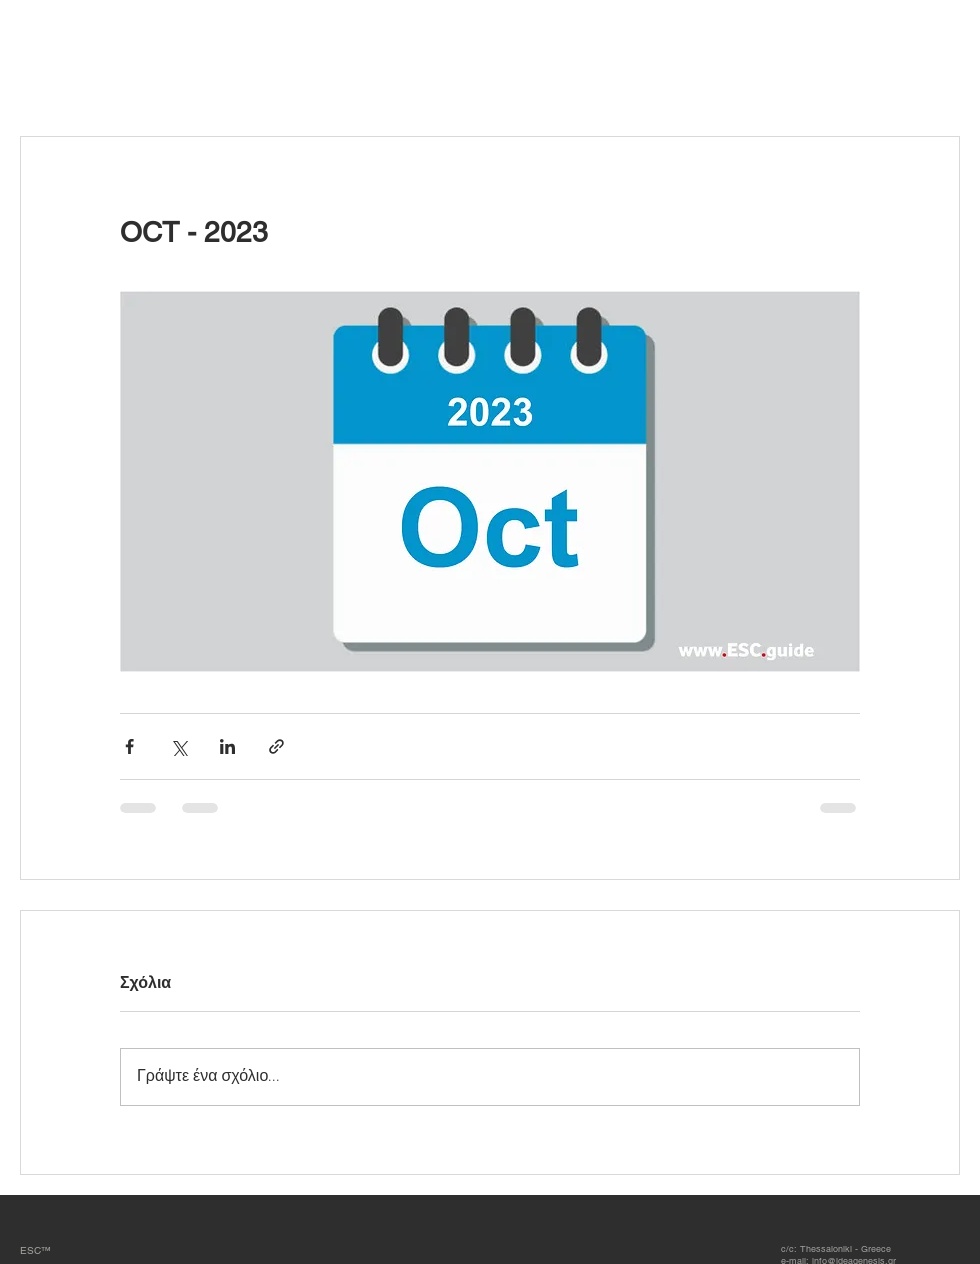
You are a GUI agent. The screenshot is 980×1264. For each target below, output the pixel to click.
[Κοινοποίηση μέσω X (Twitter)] (178, 746)
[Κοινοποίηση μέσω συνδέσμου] (276, 746)
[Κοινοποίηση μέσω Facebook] (129, 746)
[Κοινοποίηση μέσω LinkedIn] (227, 746)
